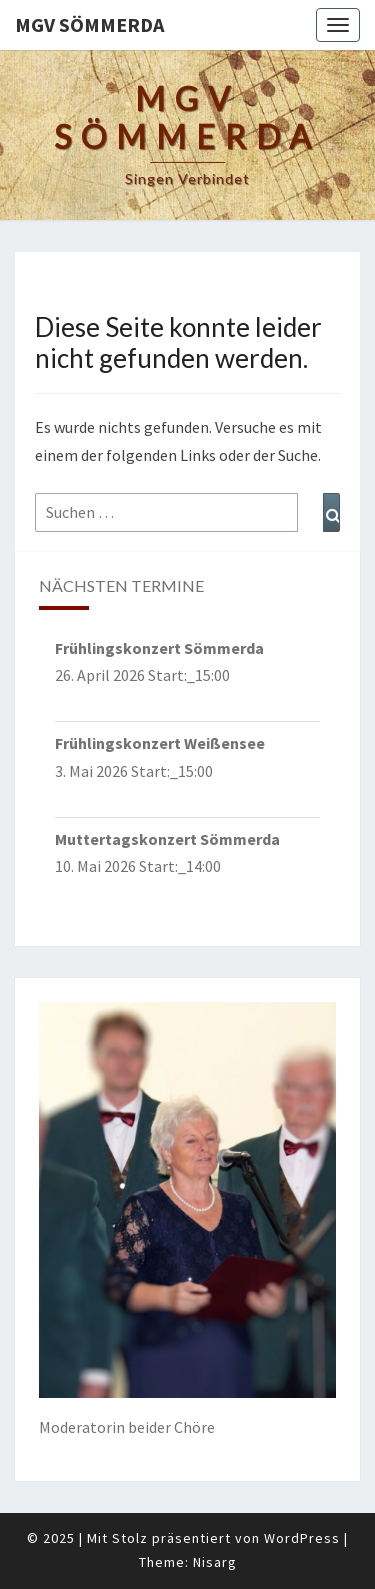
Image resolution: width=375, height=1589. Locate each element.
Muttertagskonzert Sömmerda (167, 839)
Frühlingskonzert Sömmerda (159, 648)
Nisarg (215, 1562)
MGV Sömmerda (89, 24)
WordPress (302, 1538)
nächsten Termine (121, 585)
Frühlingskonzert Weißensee (160, 744)
